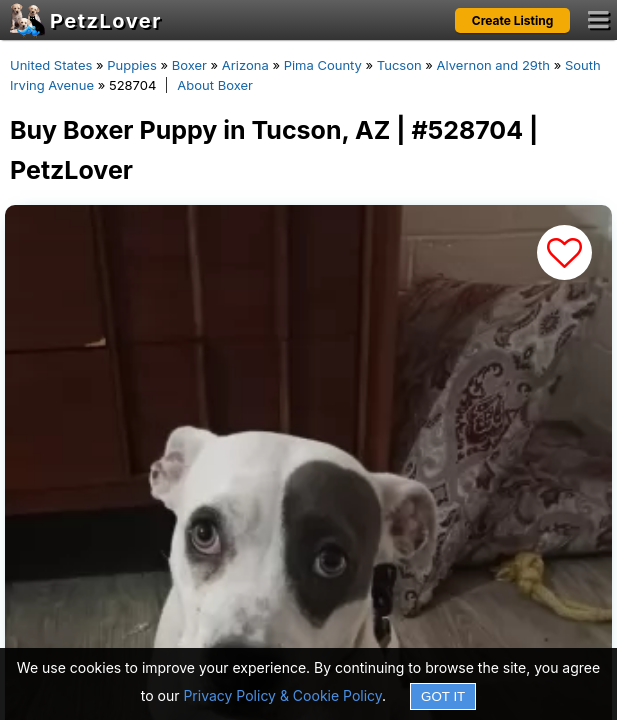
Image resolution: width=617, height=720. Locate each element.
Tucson (399, 65)
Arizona (245, 65)
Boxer (189, 65)
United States (51, 65)
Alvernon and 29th (493, 65)
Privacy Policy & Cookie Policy (282, 695)
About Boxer (215, 85)
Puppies (132, 65)
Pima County (323, 65)
